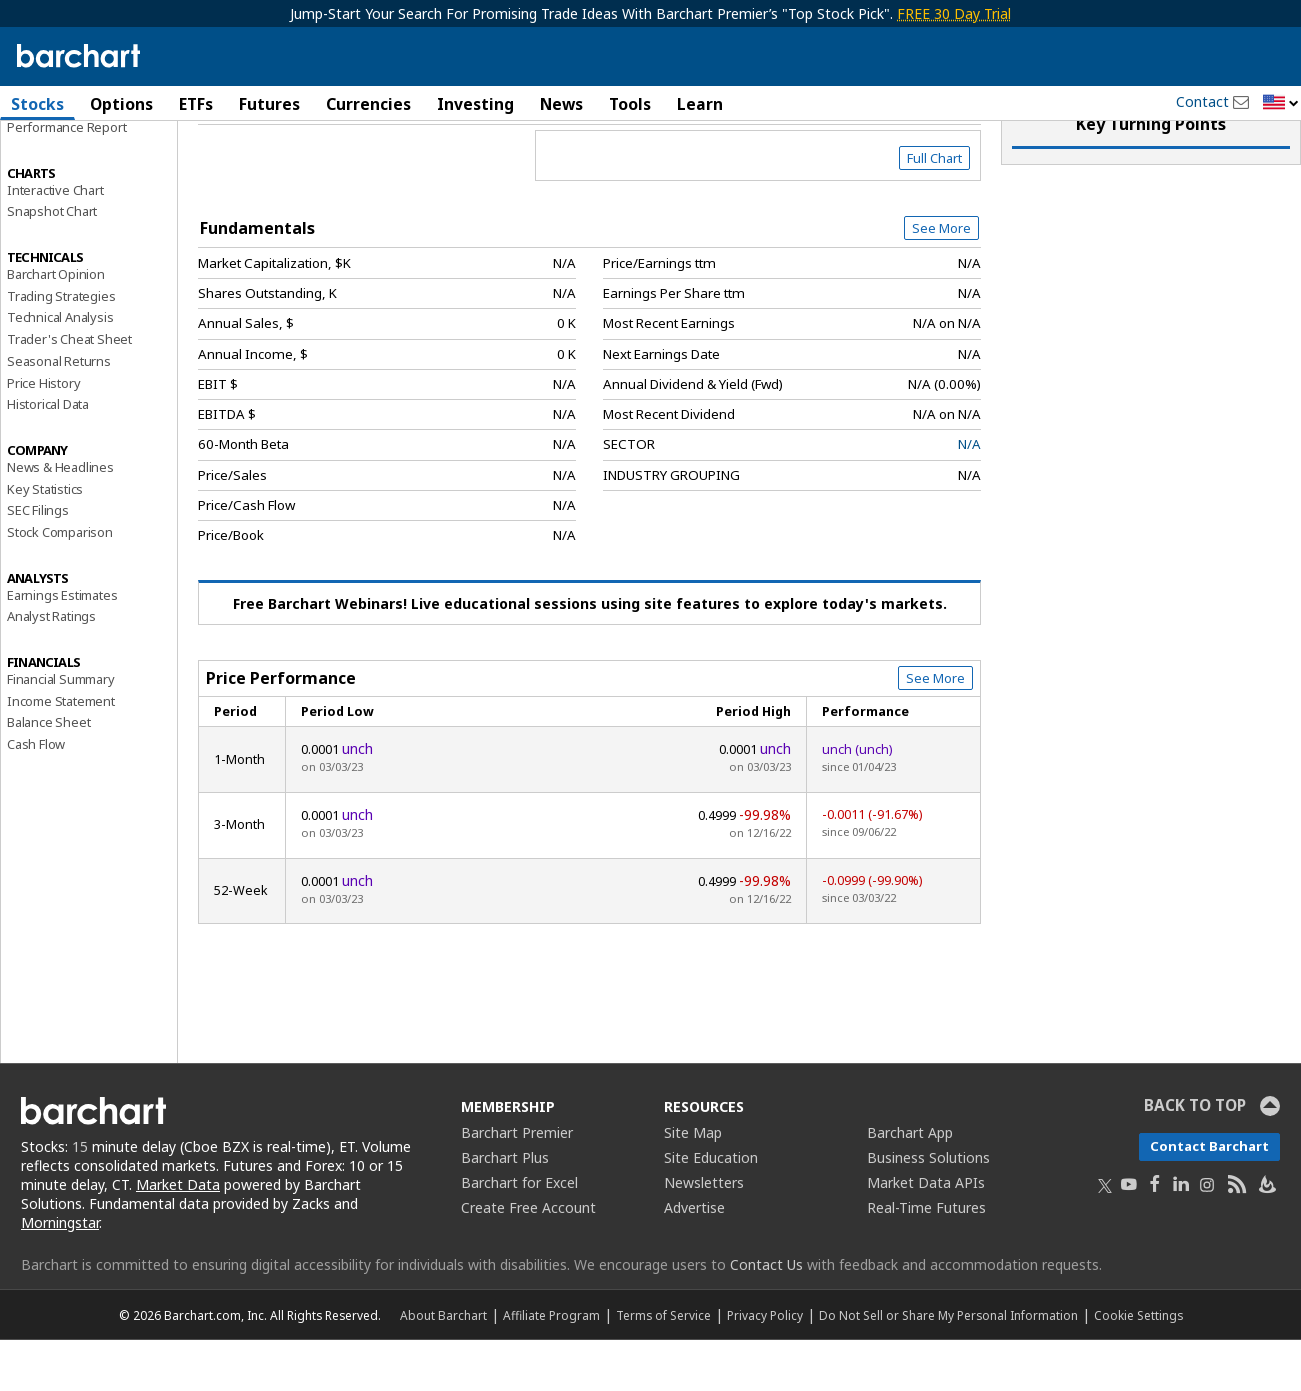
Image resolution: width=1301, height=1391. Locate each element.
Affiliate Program (551, 1366)
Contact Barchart (1209, 1198)
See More (941, 280)
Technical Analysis (60, 369)
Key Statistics (45, 540)
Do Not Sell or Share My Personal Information (948, 1366)
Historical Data (48, 456)
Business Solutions (928, 1209)
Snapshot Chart (52, 263)
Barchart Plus (505, 1209)
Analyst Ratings (51, 668)
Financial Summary (61, 731)
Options (121, 104)
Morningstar (60, 1274)
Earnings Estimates (62, 646)
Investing (475, 104)
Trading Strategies (61, 347)
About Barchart (443, 1366)
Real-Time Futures (926, 1259)
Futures (269, 104)
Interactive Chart (55, 241)
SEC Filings (38, 562)
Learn (700, 104)
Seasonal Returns (59, 413)
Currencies (368, 104)
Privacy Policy (765, 1366)
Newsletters (704, 1234)
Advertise (694, 1259)
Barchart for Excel (519, 1234)
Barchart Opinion (56, 326)
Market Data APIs (926, 1234)
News (561, 104)
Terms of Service (663, 1366)
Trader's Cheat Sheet (69, 391)
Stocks (37, 104)
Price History (43, 434)
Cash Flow (36, 796)
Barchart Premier (517, 1184)
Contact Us (766, 1315)
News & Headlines (60, 519)
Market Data (178, 1236)
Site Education (711, 1209)
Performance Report (66, 179)
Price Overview (54, 157)
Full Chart (934, 210)
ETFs (196, 104)
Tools (630, 104)
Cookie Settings (1138, 1366)
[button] (1281, 103)
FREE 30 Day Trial (954, 13)
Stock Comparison (60, 584)
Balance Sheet (48, 774)
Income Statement (61, 752)
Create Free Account (528, 1259)
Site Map (693, 1184)
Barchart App (910, 1184)
